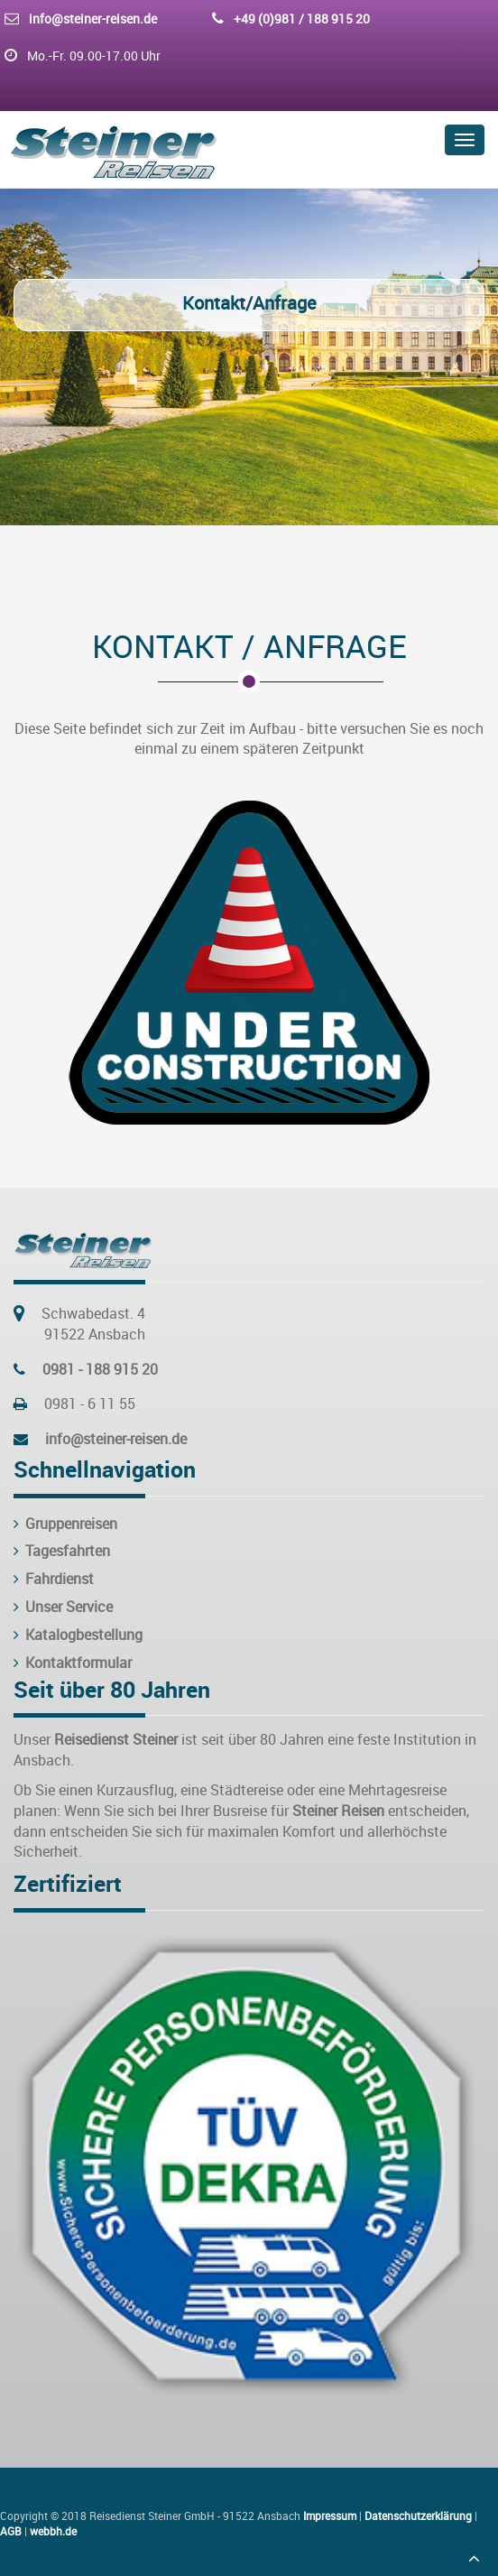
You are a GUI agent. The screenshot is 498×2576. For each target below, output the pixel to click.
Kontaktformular (73, 1663)
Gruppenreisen (65, 1524)
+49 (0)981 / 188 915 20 (302, 18)
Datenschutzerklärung (418, 2515)
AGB (11, 2531)
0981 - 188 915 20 (100, 1369)
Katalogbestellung (78, 1635)
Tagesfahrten (62, 1551)
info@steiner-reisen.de (93, 18)
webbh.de (53, 2531)
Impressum (329, 2515)
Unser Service (63, 1607)
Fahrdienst (54, 1579)
